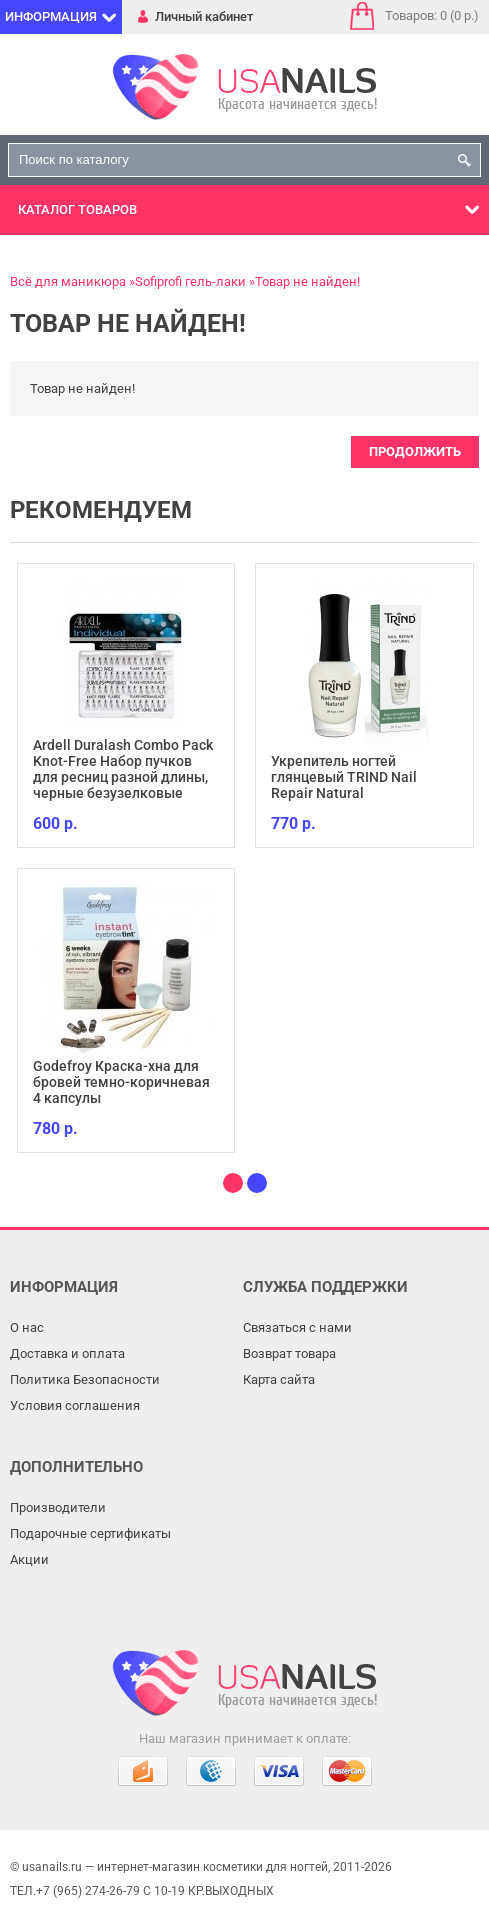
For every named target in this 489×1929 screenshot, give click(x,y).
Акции (29, 1559)
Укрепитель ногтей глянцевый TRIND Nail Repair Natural (344, 777)
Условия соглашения (75, 1405)
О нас (27, 1327)
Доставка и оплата (67, 1353)
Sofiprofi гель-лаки (190, 281)
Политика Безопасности (85, 1379)
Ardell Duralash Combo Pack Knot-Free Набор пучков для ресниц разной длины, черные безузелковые (123, 769)
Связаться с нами (297, 1327)
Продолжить (415, 451)
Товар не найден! (307, 281)
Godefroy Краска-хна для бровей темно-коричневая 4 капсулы (121, 1082)
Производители (58, 1507)
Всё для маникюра (68, 281)
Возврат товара (289, 1353)
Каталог (77, 209)
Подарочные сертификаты (90, 1533)
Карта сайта (279, 1379)
